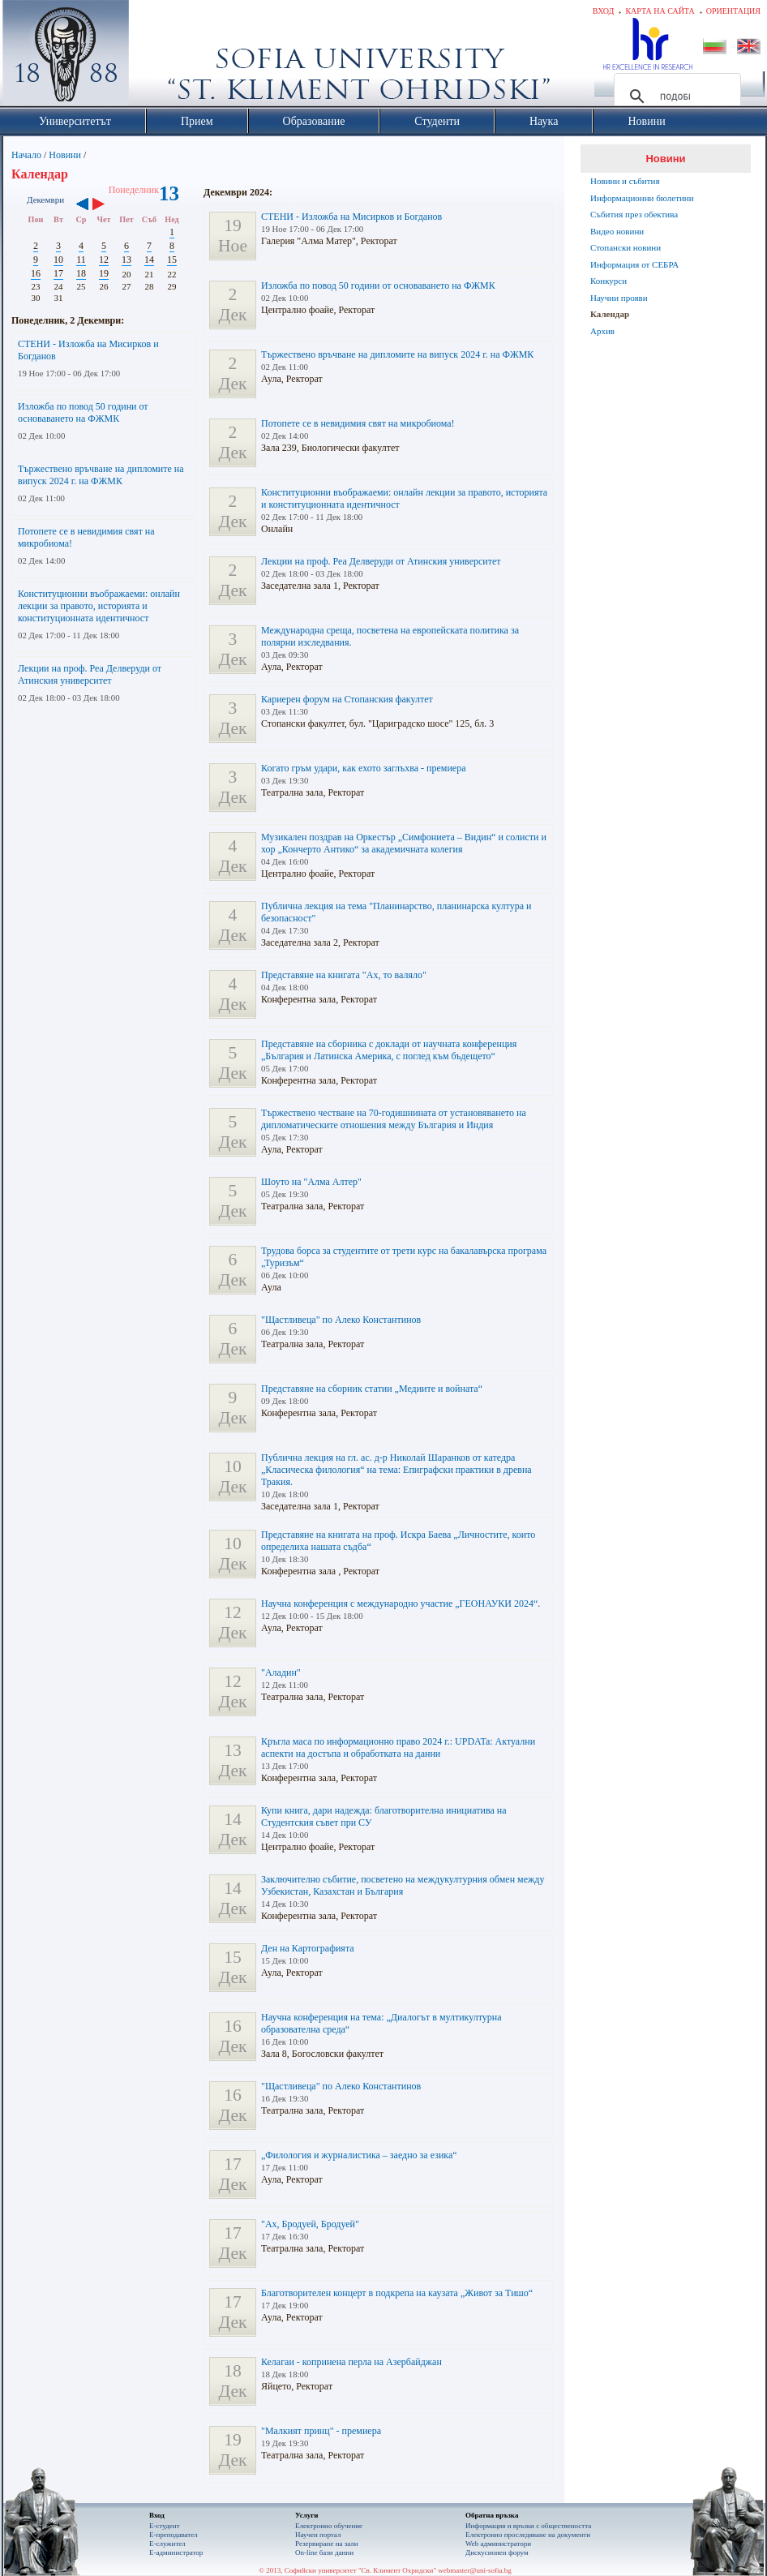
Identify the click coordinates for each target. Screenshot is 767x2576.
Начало (26, 155)
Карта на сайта (659, 10)
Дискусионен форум (497, 2552)
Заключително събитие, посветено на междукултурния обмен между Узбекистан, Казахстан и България (402, 1885)
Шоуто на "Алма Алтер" (311, 1181)
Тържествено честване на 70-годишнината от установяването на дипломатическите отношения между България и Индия (393, 1119)
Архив (602, 331)
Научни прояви (619, 298)
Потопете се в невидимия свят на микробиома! (358, 423)
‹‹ (82, 205)
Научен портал (318, 2535)
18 (81, 273)
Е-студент (164, 2526)
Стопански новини (625, 247)
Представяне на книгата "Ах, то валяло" (343, 975)
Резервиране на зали (326, 2544)
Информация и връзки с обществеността (528, 2526)
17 (58, 273)
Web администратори (498, 2544)
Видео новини (617, 231)
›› (106, 205)
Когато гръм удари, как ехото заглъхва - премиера (363, 768)
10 (58, 259)
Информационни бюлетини (642, 198)
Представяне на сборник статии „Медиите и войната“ (371, 1388)
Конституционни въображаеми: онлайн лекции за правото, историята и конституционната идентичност (99, 606)
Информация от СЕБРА (634, 264)
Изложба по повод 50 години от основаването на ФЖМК (83, 412)
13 (126, 259)
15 (172, 259)
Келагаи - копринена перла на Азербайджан (351, 2362)
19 (104, 273)
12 (104, 259)
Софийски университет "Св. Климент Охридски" (157, 57)
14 (149, 259)
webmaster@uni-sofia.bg (475, 2570)
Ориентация (733, 10)
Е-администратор (176, 2552)
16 (36, 273)
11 (81, 259)
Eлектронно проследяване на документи (527, 2535)
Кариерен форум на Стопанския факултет (347, 699)
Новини (65, 155)
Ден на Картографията (307, 1948)
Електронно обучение (328, 2526)
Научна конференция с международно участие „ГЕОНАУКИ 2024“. (400, 1603)
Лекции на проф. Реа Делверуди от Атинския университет (89, 674)
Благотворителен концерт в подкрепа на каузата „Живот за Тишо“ (397, 2293)
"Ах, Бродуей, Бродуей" (310, 2224)
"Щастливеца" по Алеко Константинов (341, 1319)
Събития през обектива (634, 214)
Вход (604, 10)
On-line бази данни (324, 2552)
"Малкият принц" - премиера (321, 2430)
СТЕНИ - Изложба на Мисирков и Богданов (351, 216)
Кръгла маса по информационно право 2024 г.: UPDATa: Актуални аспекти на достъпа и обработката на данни (398, 1747)
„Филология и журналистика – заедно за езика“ (359, 2155)
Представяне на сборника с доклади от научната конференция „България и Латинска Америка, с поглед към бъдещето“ (388, 1050)
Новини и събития (625, 181)
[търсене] (675, 96)
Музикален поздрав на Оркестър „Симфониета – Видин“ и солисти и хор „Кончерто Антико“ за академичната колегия (403, 843)
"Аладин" (281, 1672)
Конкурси (608, 281)
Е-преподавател (173, 2535)
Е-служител (167, 2544)
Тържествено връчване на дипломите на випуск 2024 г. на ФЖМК (101, 475)
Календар (609, 314)
